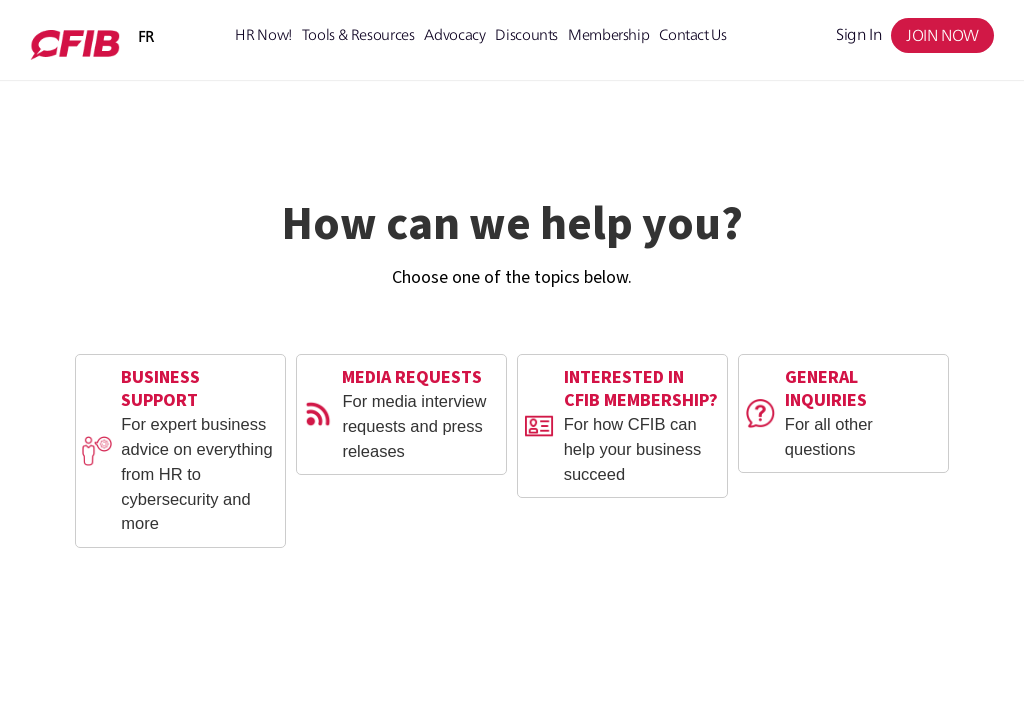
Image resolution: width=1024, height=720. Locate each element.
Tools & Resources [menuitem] (358, 34)
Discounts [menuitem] (526, 34)
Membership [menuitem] (608, 34)
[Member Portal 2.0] (75, 45)
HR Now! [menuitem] (263, 34)
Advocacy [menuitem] (454, 34)
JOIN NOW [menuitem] (942, 35)
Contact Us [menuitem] (692, 34)
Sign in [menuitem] (858, 34)
